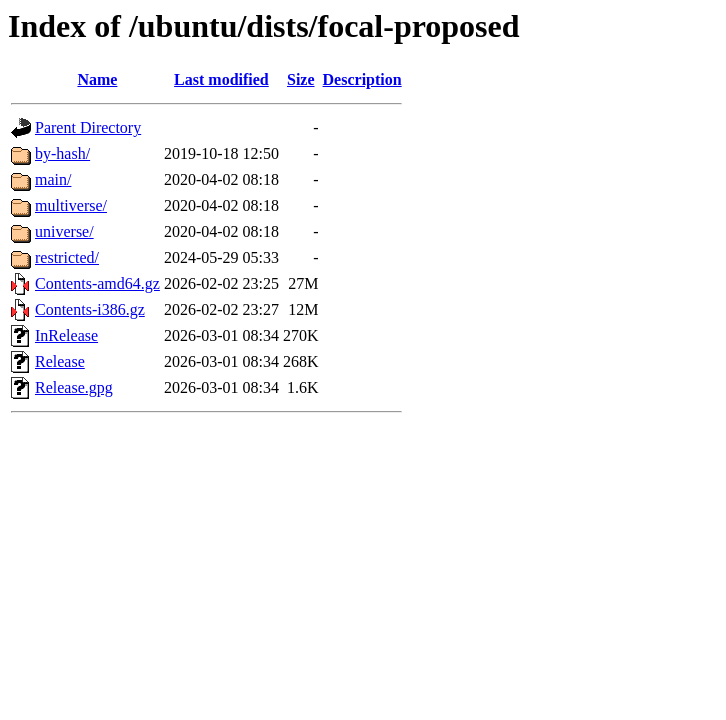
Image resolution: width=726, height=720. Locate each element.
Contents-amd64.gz (97, 283)
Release (60, 361)
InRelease (66, 335)
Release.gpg (74, 387)
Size (301, 79)
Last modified (221, 79)
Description (362, 79)
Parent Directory (88, 127)
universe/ (64, 231)
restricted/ (67, 257)
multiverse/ (71, 205)
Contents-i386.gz (90, 309)
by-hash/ (62, 153)
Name (97, 79)
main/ (53, 179)
